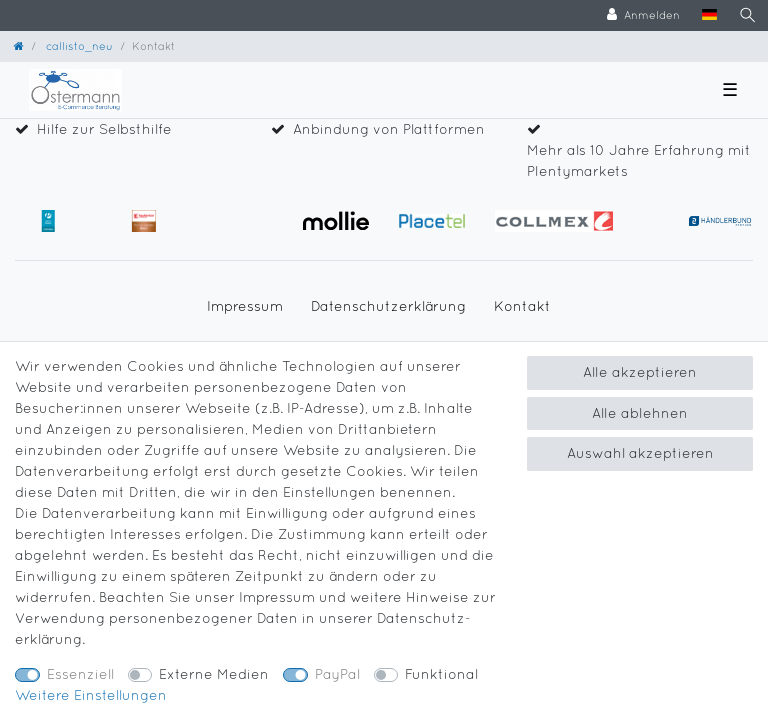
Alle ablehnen (640, 413)
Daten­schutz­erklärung (388, 306)
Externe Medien (214, 674)
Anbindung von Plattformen (389, 129)
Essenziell (80, 674)
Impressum (245, 306)
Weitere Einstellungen (91, 695)
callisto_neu (78, 45)
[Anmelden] (643, 15)
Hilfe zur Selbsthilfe (104, 129)
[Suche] (748, 15)
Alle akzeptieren (640, 372)
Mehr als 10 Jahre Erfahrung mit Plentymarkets (639, 160)
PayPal (337, 674)
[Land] (709, 15)
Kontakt (522, 306)
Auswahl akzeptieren (640, 453)
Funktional (441, 674)
